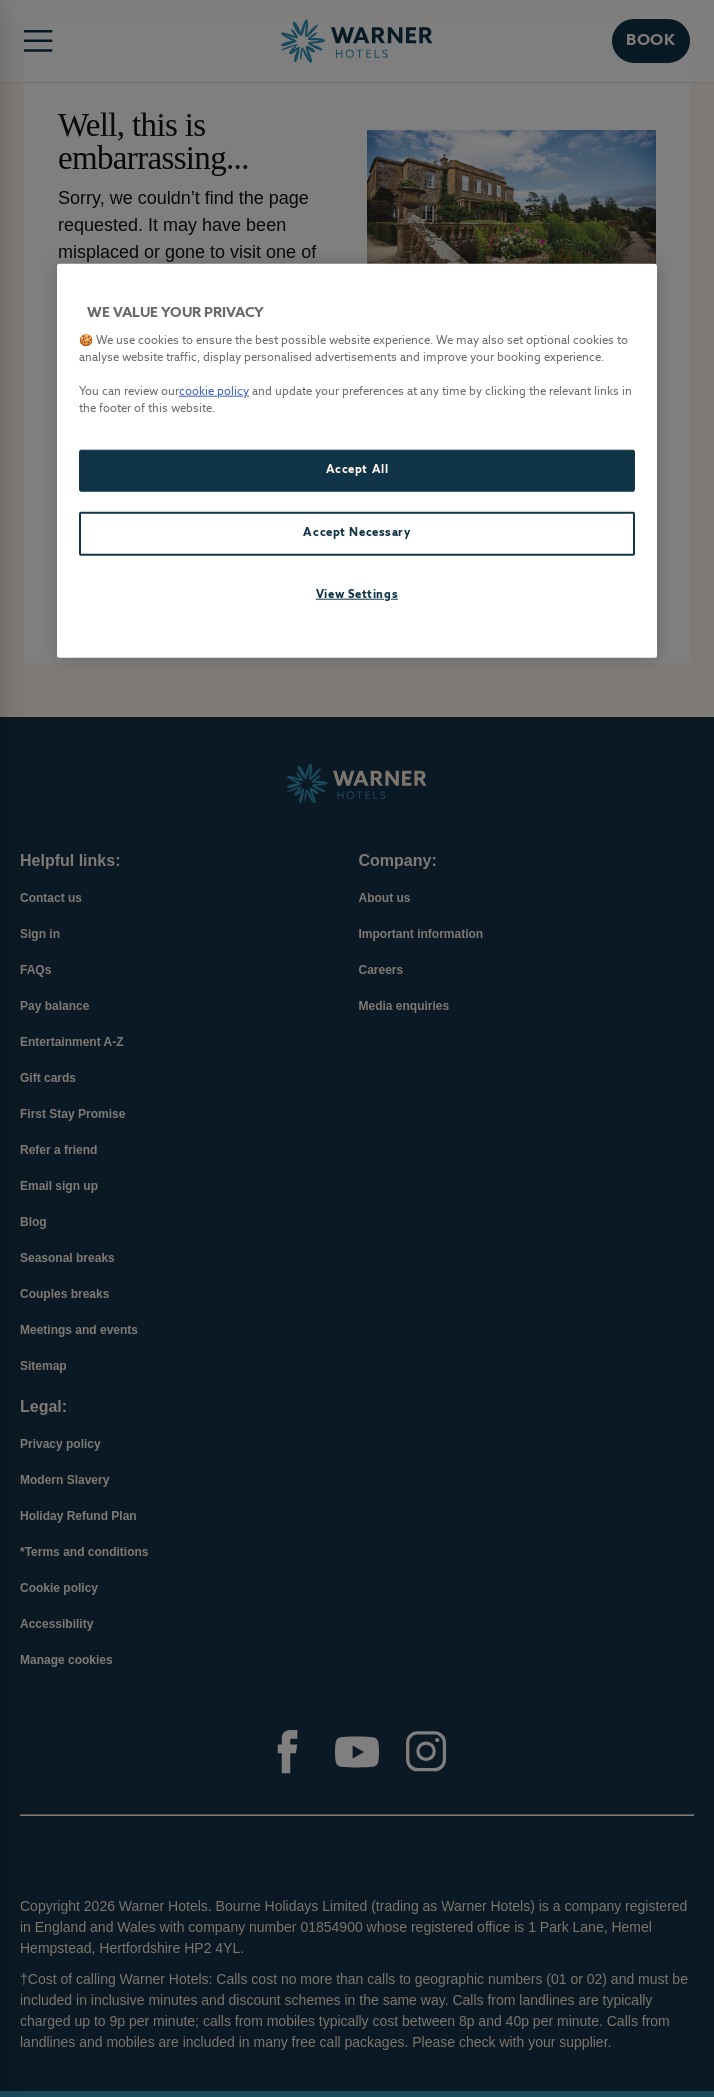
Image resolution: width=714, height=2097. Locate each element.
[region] (357, 460)
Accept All (357, 470)
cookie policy (214, 392)
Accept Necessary (356, 533)
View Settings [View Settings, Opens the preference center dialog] (357, 595)
